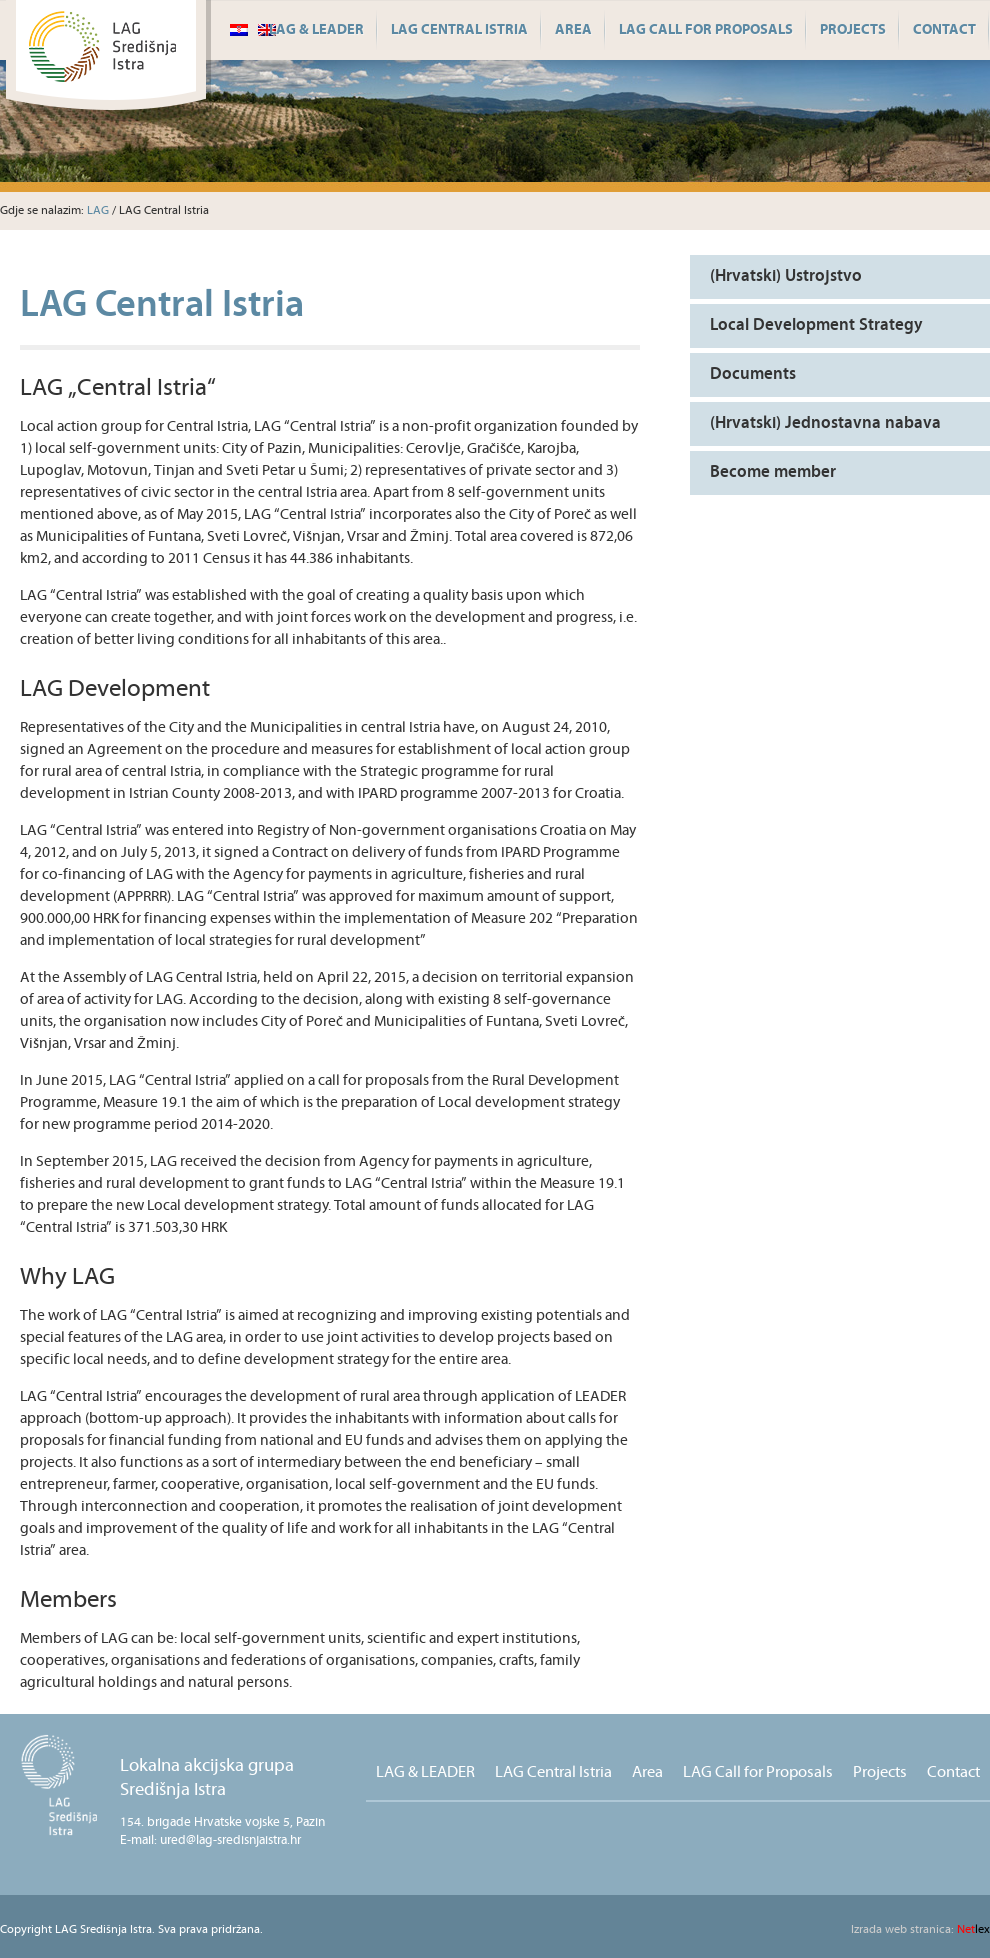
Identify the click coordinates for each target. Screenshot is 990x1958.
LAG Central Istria (459, 30)
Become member (773, 472)
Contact (944, 30)
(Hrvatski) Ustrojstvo (786, 276)
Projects (853, 30)
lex (920, 1929)
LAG (98, 210)
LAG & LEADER (316, 30)
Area (573, 30)
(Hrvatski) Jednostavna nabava (825, 423)
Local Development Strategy (816, 325)
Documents (753, 374)
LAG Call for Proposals (706, 30)
